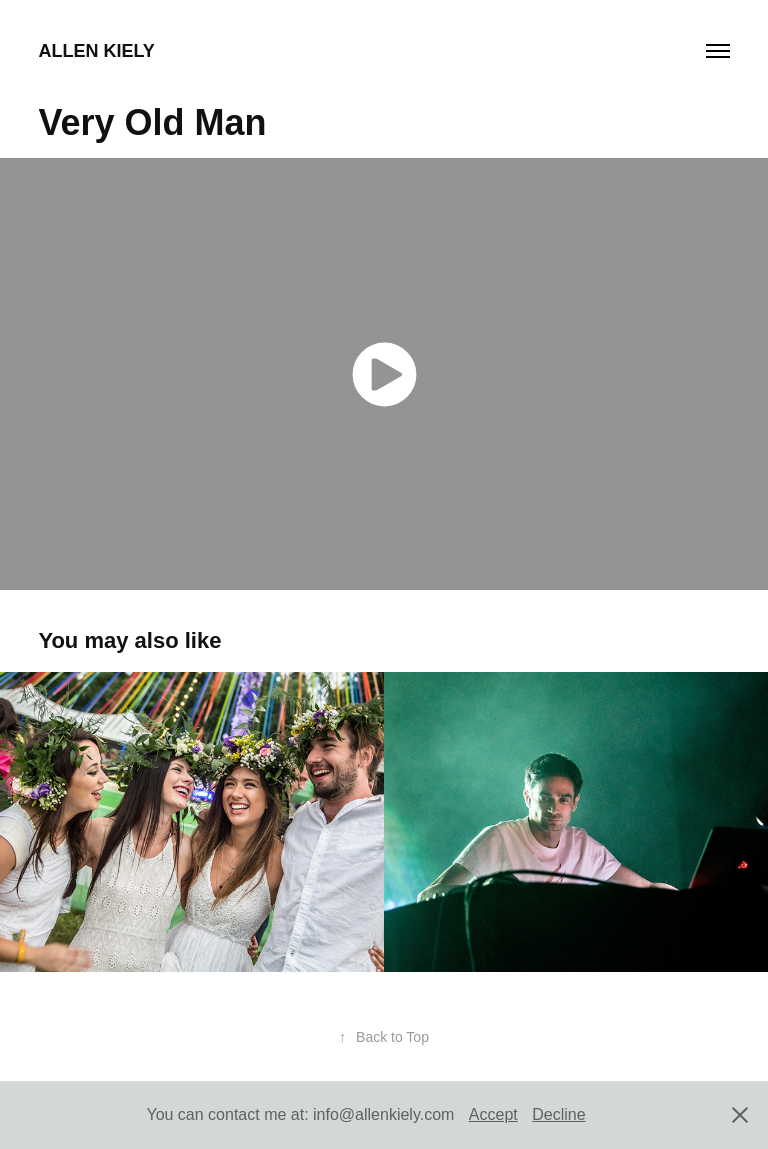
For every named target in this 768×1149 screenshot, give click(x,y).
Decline (558, 1114)
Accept (493, 1114)
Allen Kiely (96, 51)
